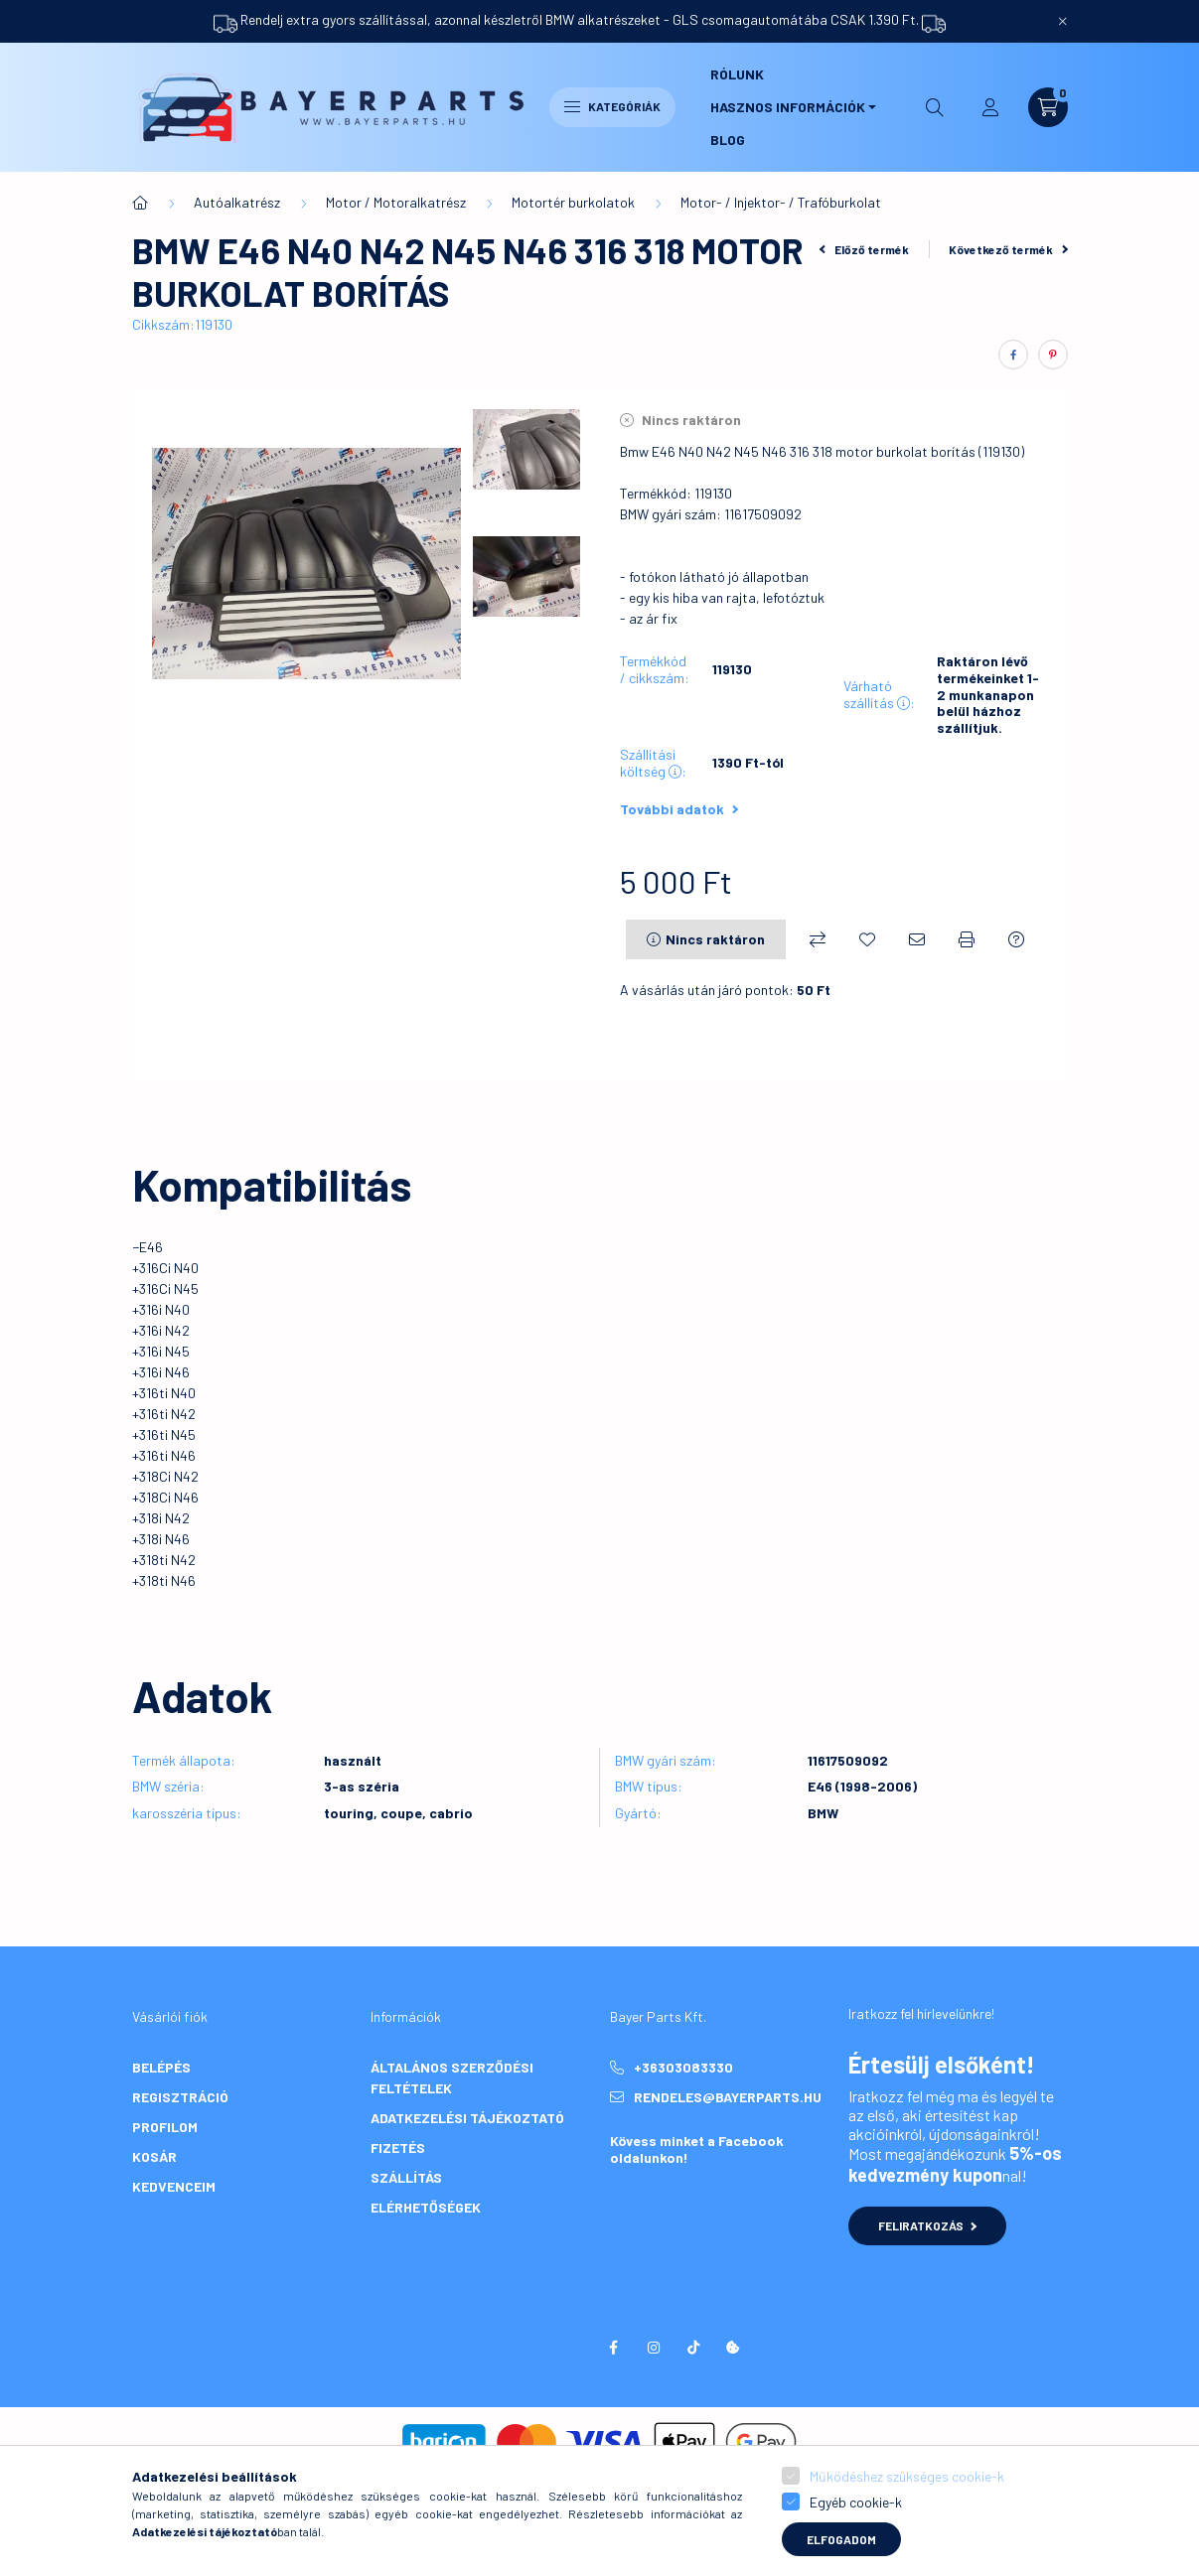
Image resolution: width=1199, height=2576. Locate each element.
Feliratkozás (927, 2225)
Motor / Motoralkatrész (396, 202)
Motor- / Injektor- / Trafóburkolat (780, 202)
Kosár (154, 2156)
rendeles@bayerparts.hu (728, 2096)
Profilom (165, 2126)
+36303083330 (683, 2067)
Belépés (161, 2067)
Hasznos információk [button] (787, 106)
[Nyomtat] (966, 939)
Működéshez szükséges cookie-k (907, 2476)
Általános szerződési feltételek (452, 2077)
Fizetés (398, 2147)
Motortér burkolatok (573, 202)
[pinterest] (1053, 354)
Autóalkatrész (237, 202)
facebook (614, 2347)
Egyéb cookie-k (856, 2502)
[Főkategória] (140, 203)
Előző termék (864, 249)
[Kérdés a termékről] (1016, 939)
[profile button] (990, 107)
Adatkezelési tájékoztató (467, 2117)
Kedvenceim (174, 2186)
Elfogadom (841, 2539)
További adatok (679, 808)
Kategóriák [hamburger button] (612, 106)
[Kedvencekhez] (867, 939)
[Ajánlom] (917, 939)
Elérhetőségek (426, 2207)
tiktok (693, 2347)
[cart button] (1048, 107)
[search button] (935, 107)
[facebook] (1013, 354)
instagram (654, 2347)
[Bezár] (1063, 21)
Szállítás (406, 2177)
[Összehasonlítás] (817, 939)
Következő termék (1008, 249)
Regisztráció (180, 2096)
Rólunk (737, 74)
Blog (727, 139)
